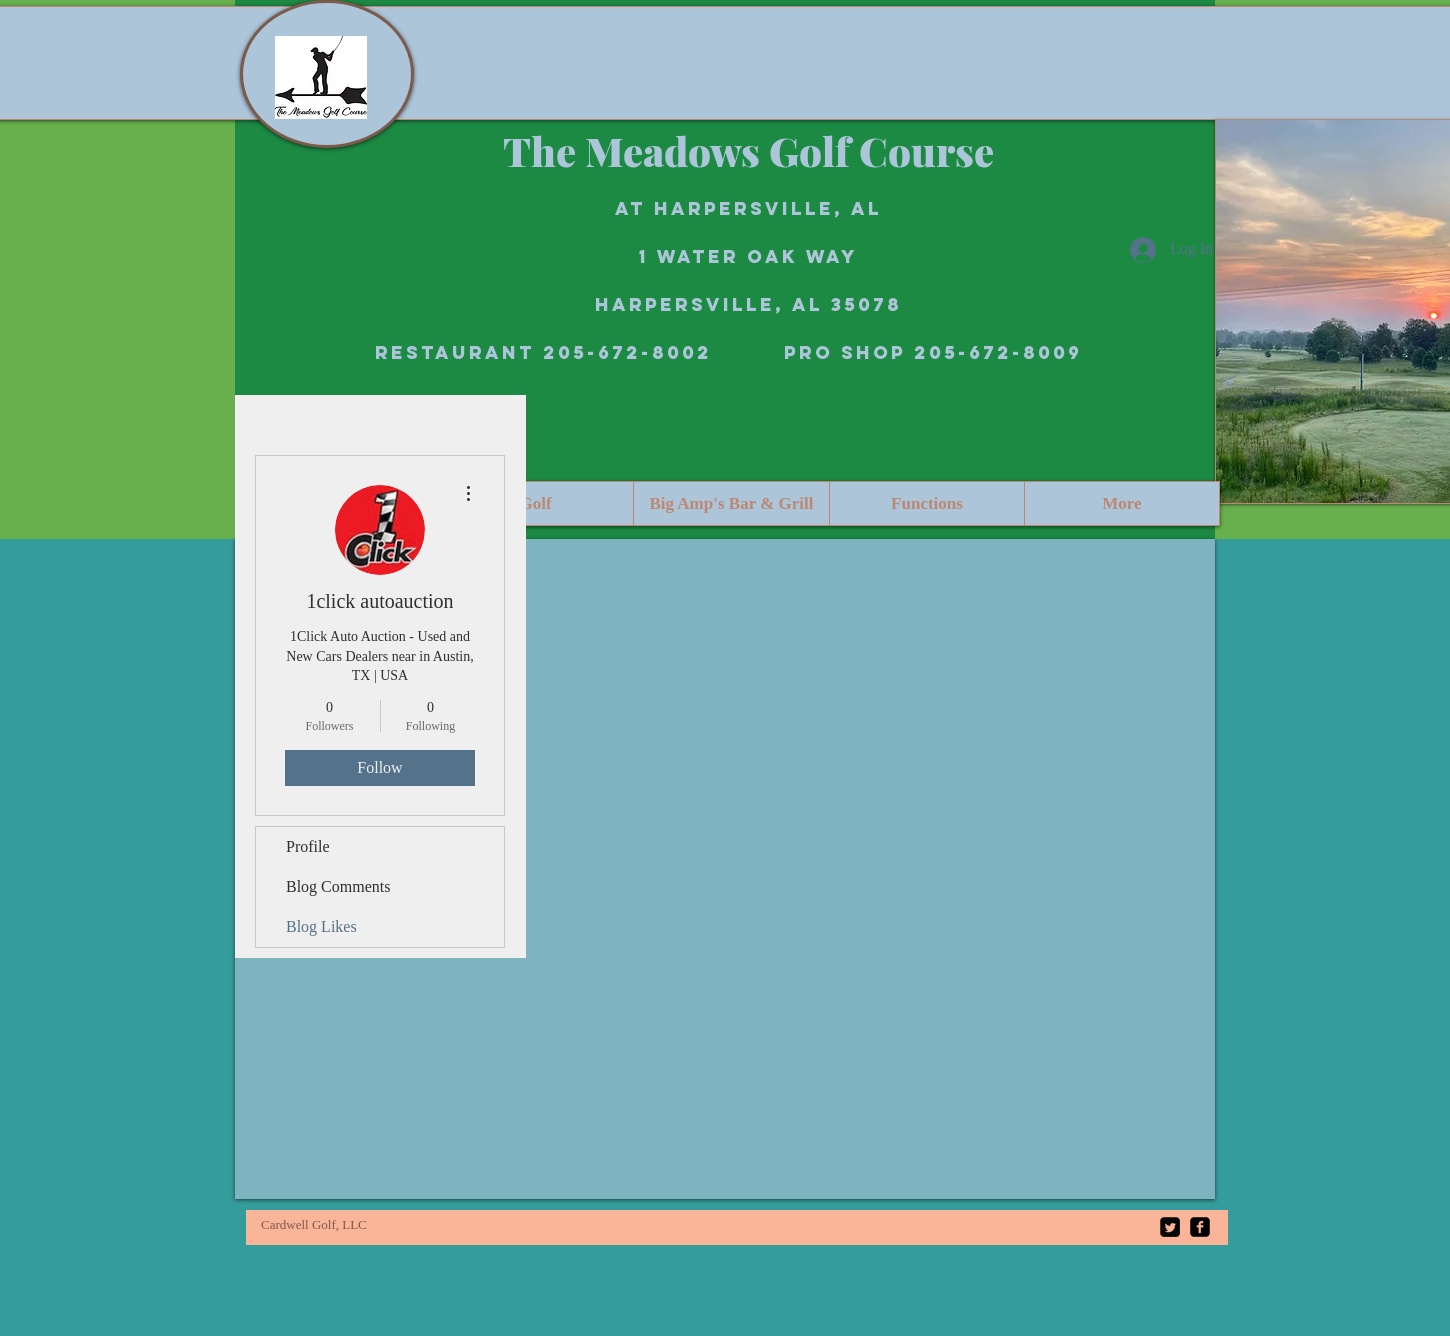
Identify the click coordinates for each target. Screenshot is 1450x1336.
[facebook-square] (1200, 1227)
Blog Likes (321, 926)
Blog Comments (338, 886)
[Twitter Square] (1170, 1227)
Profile (308, 846)
